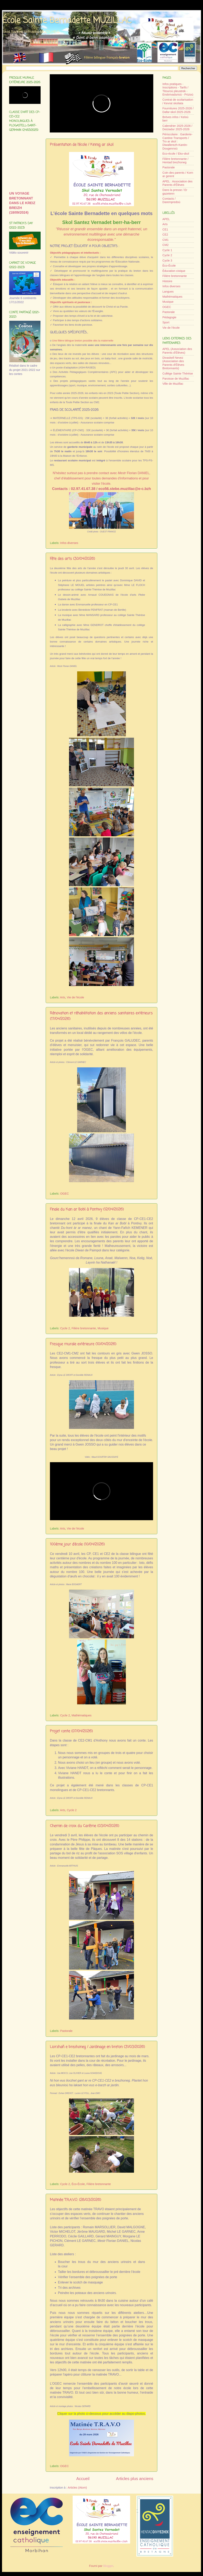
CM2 (165, 245)
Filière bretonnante (83, 1328)
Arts (62, 997)
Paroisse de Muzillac (175, 378)
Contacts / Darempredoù (171, 200)
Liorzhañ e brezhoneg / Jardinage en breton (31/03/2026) (97, 2047)
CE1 (165, 229)
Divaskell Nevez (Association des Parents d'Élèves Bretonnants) (173, 363)
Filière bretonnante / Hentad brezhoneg (175, 160)
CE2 (165, 234)
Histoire (167, 281)
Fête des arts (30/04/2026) (72, 559)
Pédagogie (169, 317)
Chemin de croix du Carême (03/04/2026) (84, 1826)
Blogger (108, 2565)
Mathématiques (81, 1715)
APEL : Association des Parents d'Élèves (177, 183)
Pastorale (66, 2030)
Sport (165, 322)
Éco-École (78, 2184)
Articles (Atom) (77, 2487)
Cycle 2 (65, 1328)
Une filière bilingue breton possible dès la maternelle (82, 340)
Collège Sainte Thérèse (177, 373)
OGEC (64, 1193)
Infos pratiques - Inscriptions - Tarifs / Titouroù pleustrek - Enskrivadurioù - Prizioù (177, 89)
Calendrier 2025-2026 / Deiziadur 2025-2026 (177, 127)
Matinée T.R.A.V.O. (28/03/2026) (75, 2200)
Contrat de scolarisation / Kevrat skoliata (177, 101)
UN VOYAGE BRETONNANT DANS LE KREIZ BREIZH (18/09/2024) (22, 203)
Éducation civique (173, 270)
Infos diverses (69, 543)
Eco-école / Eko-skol (175, 153)
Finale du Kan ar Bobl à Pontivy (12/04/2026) (87, 1209)
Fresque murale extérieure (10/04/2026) (83, 1344)
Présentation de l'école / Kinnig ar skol (81, 144)
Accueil (83, 2478)
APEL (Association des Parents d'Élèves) (177, 350)
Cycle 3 (167, 260)
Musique (102, 1328)
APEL (166, 219)
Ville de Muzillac (172, 383)
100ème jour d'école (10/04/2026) (77, 1544)
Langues (168, 291)
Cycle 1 (167, 250)
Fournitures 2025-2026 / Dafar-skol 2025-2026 (178, 110)
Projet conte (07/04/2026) (71, 1731)
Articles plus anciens (134, 2478)
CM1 (165, 239)
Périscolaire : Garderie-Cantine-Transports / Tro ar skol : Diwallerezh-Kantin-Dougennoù (177, 141)
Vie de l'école (75, 997)
